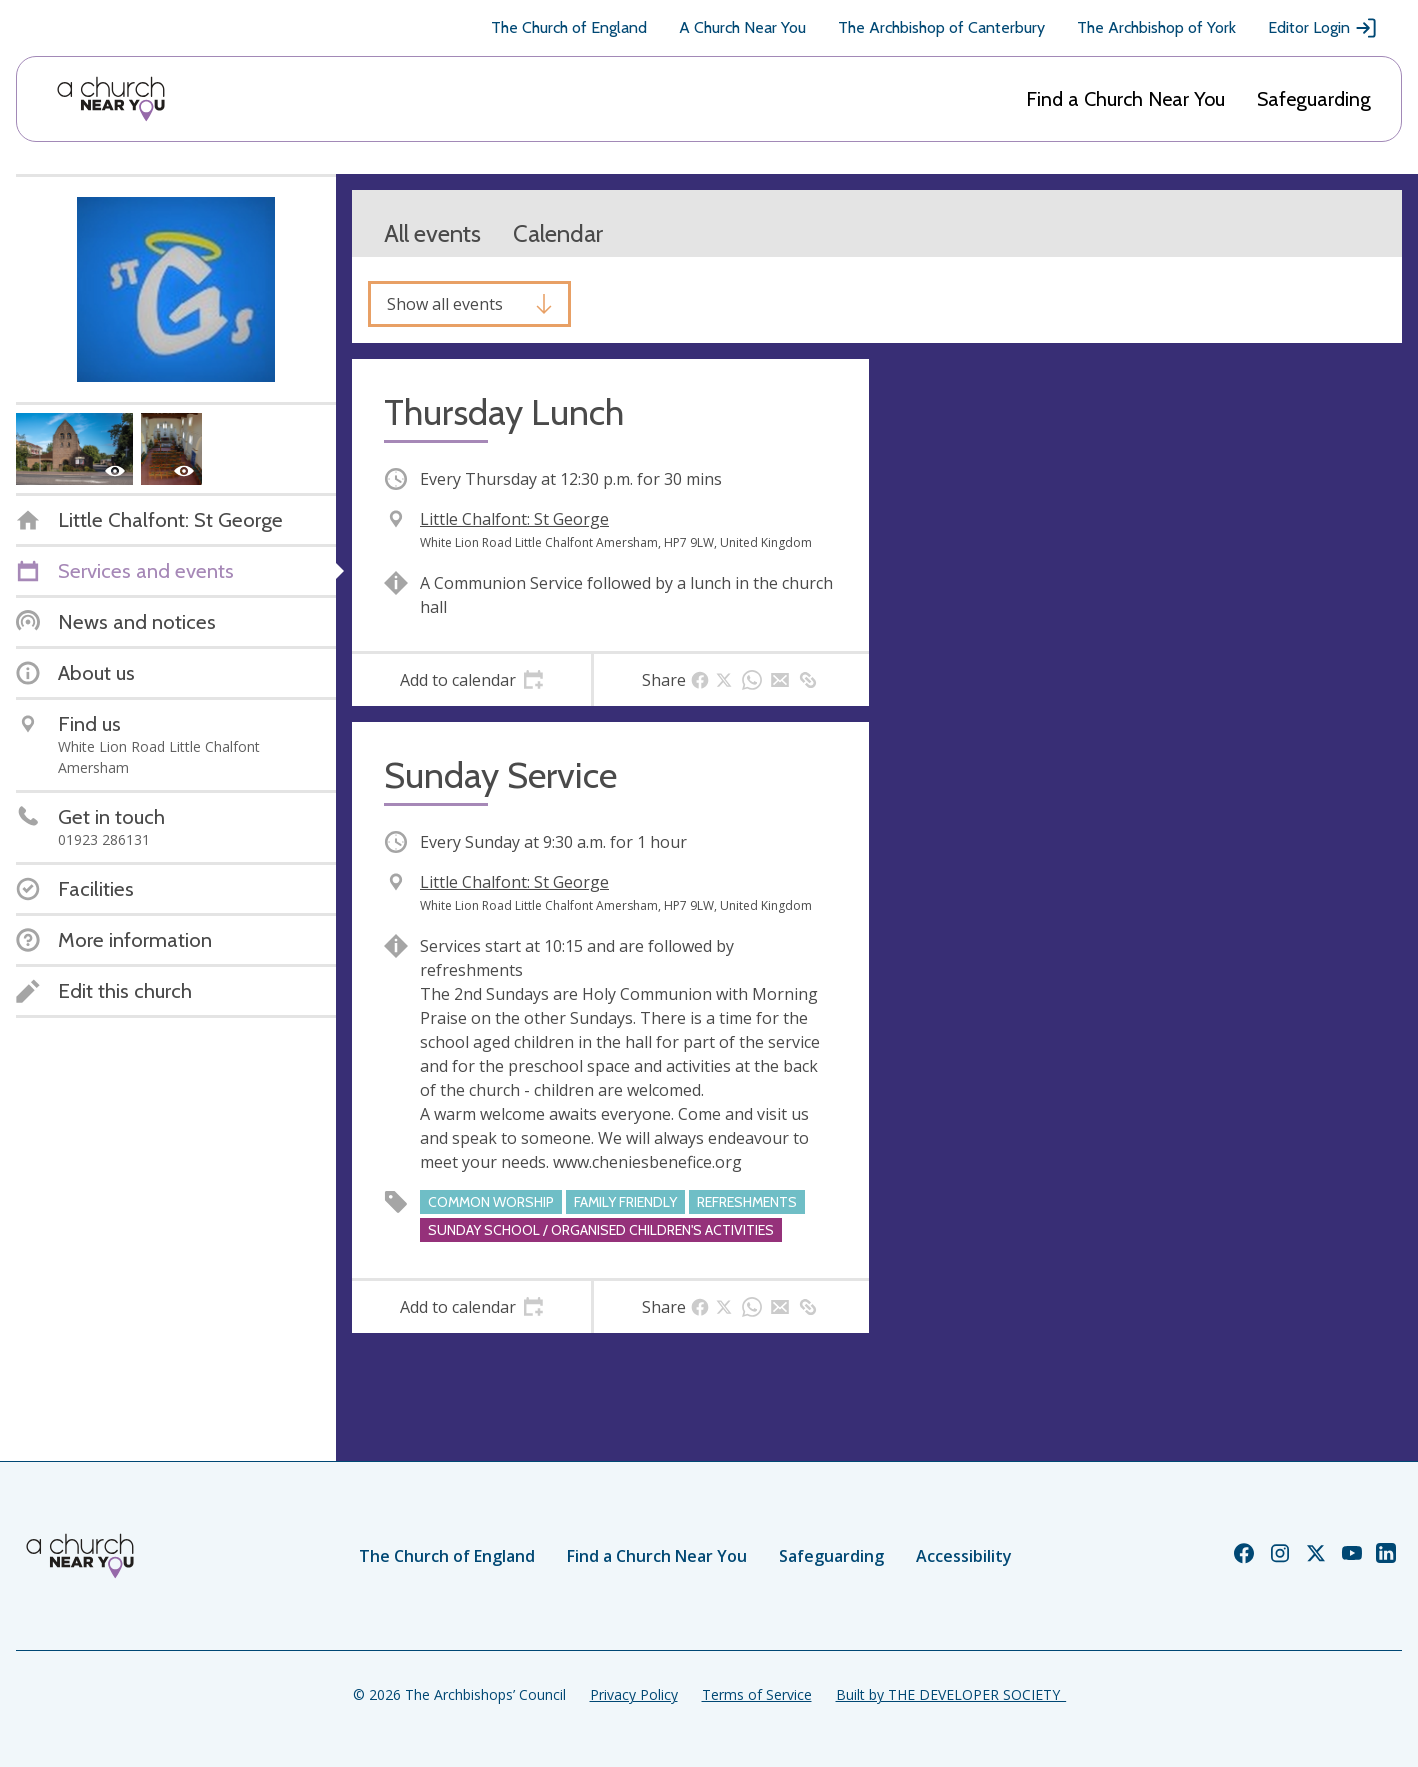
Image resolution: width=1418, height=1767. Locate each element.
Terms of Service (757, 1694)
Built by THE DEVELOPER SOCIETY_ (951, 1694)
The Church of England (569, 27)
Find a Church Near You (1125, 99)
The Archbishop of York (1156, 27)
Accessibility (964, 1556)
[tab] (471, 680)
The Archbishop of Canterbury (941, 27)
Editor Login (1323, 28)
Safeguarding (1314, 99)
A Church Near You (742, 27)
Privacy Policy (634, 1694)
